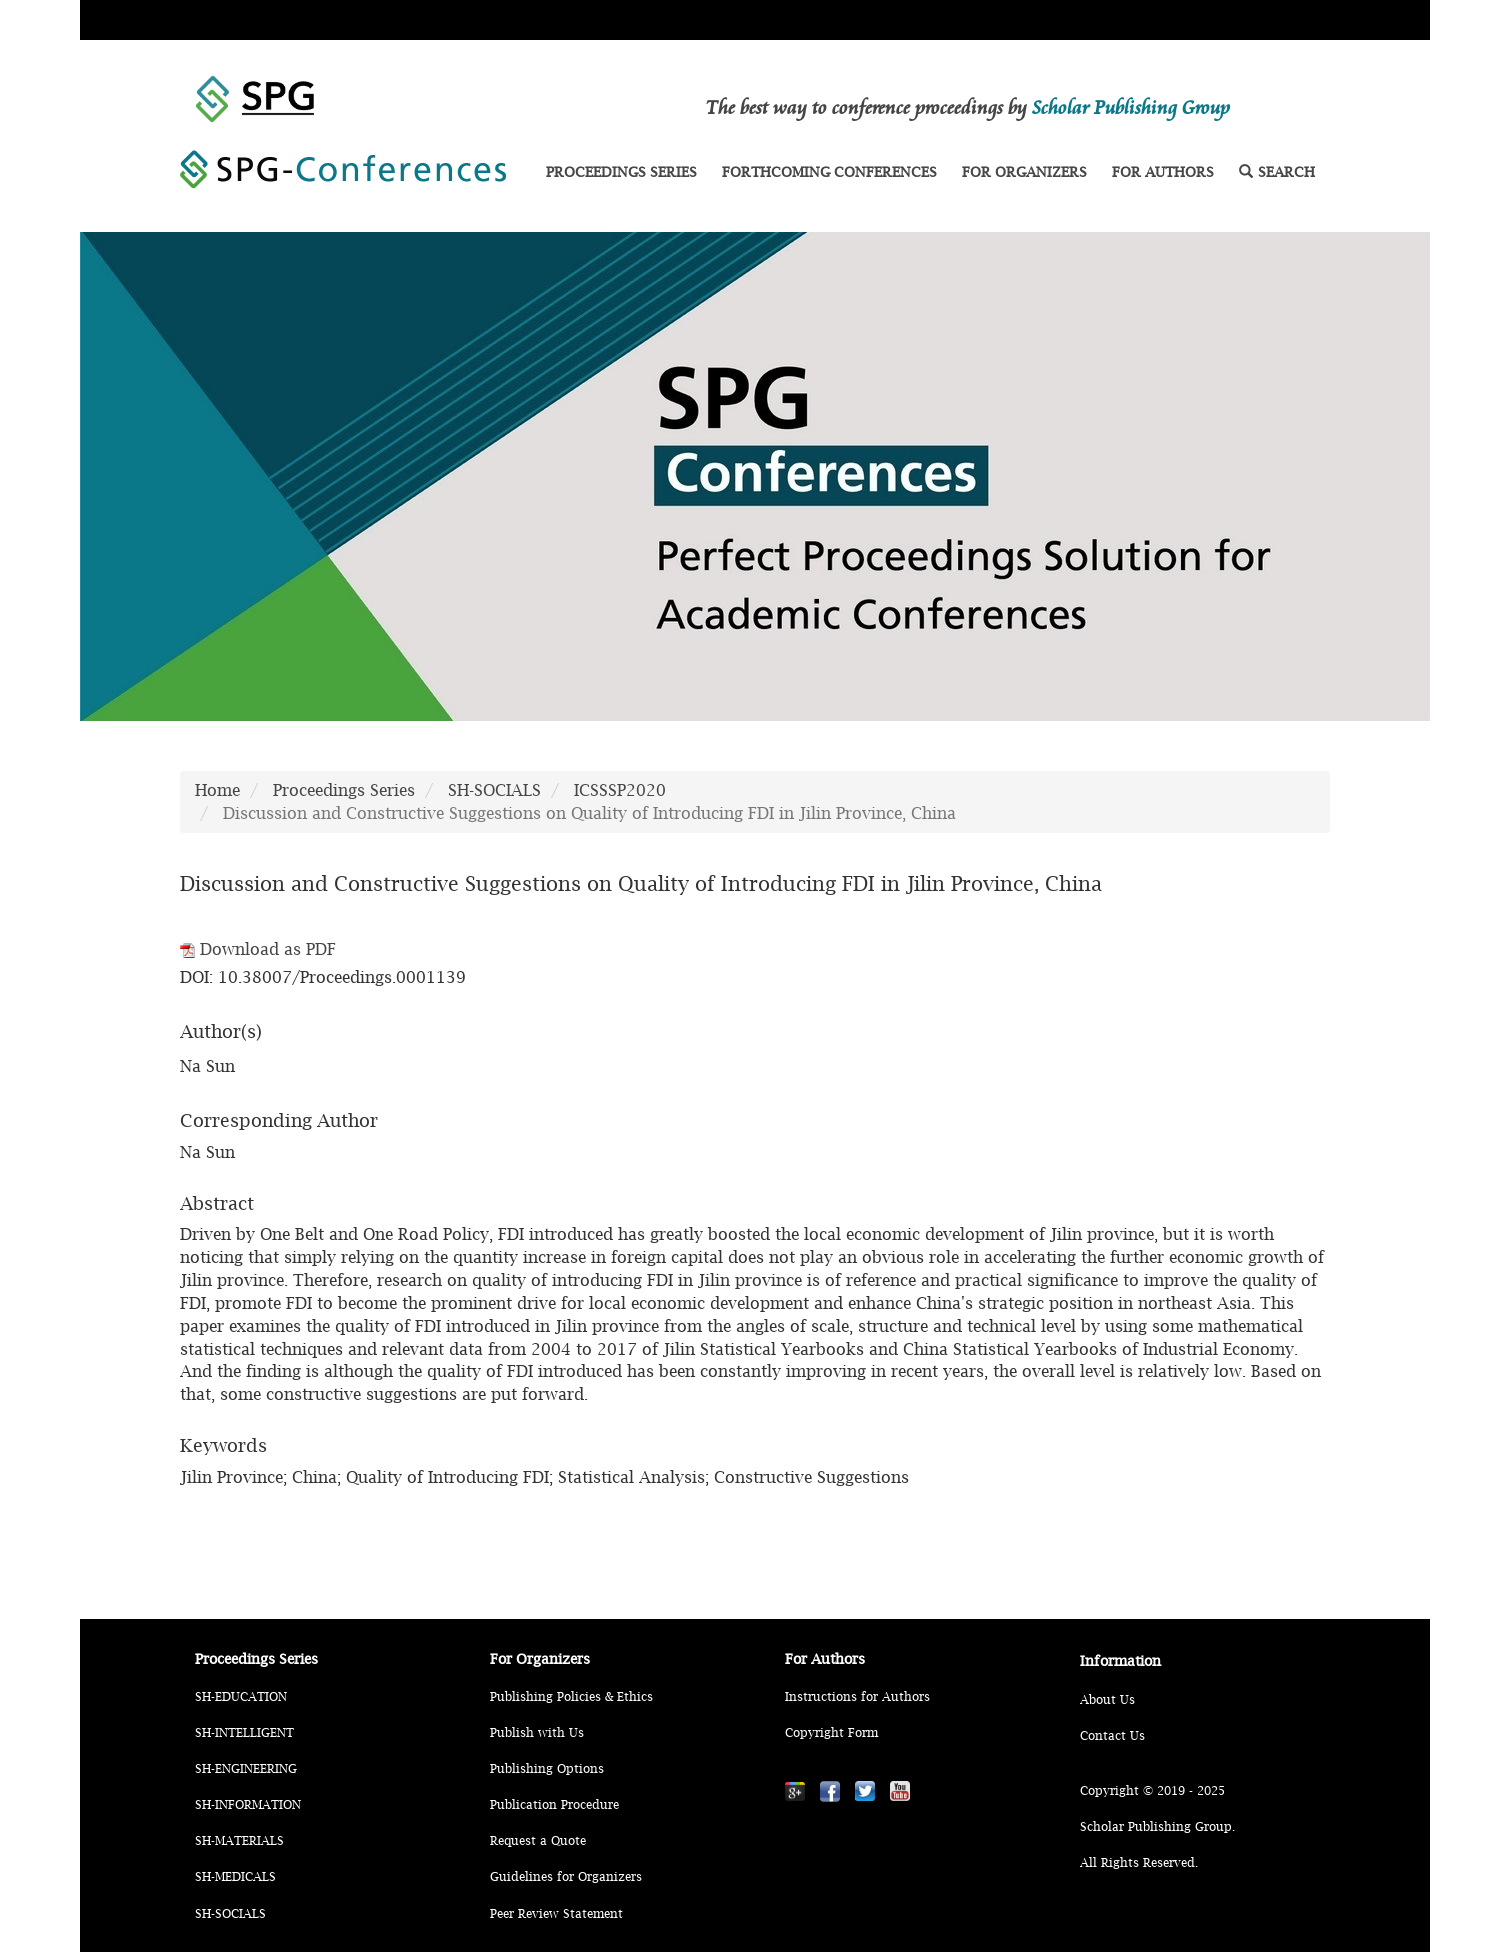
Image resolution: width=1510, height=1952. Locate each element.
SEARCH (1277, 171)
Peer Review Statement (556, 1913)
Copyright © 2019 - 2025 (1152, 1790)
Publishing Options (547, 1768)
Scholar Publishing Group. (1157, 1826)
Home (217, 790)
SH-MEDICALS (235, 1876)
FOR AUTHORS (1163, 171)
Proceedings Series (344, 790)
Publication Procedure (554, 1804)
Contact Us (1112, 1735)
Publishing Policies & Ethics (571, 1696)
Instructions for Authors (857, 1696)
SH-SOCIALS (494, 790)
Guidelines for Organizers (566, 1876)
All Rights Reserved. (1139, 1862)
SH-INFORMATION (248, 1804)
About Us (1107, 1699)
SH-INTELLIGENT (244, 1732)
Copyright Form (831, 1732)
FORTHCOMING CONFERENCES (829, 171)
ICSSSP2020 (620, 790)
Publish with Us (537, 1732)
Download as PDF (258, 949)
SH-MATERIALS (239, 1840)
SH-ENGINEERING (246, 1768)
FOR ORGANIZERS (1024, 171)
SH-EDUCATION (241, 1696)
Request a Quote (538, 1840)
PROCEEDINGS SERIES (621, 171)
